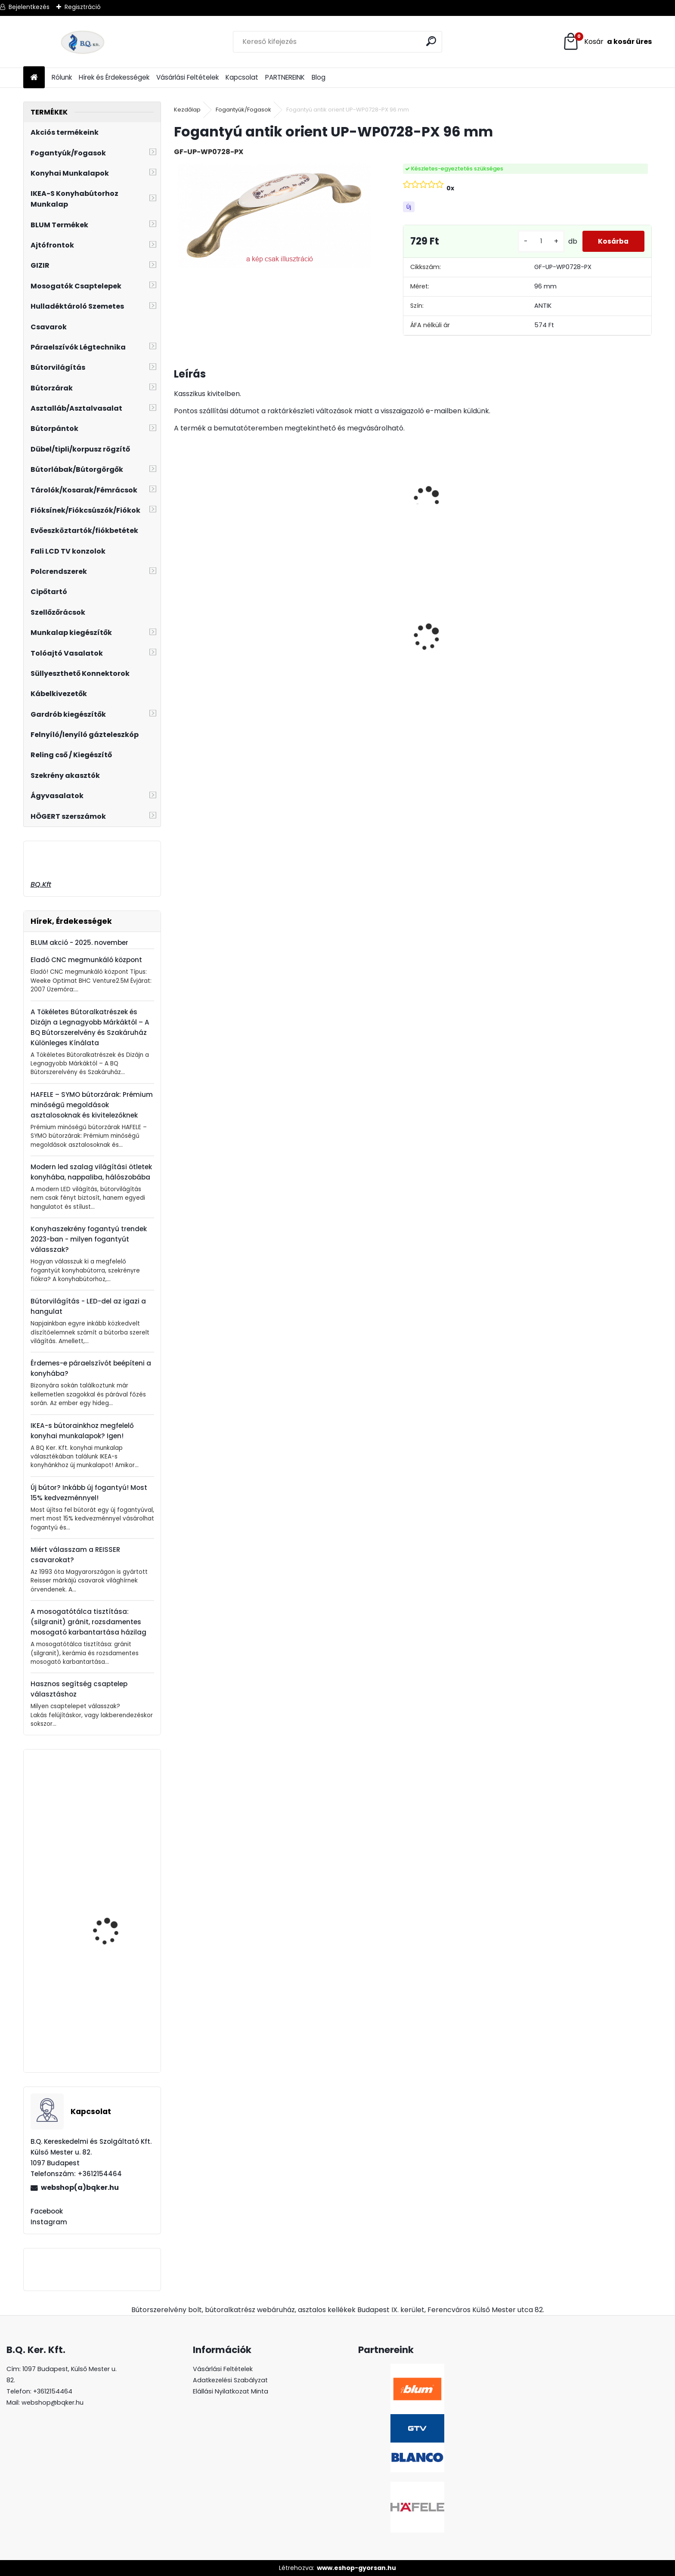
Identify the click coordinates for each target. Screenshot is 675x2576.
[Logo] (82, 41)
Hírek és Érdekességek (114, 77)
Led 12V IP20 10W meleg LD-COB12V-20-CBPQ (463, 632)
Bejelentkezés (29, 7)
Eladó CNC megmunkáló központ (86, 959)
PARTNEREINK (285, 77)
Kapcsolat (242, 77)
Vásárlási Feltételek (187, 77)
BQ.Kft (41, 884)
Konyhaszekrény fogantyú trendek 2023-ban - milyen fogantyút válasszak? (89, 1239)
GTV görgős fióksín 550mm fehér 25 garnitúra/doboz (109, 2027)
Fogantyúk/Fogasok (243, 109)
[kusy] (537, 241)
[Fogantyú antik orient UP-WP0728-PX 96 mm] (275, 216)
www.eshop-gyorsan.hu (356, 2568)
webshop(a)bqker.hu (80, 2187)
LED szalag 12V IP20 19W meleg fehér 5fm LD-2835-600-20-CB (231, 660)
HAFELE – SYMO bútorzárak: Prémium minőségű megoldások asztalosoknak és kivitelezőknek (92, 1105)
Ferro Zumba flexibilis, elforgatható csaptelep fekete (116, 1832)
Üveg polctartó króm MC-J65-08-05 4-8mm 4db (350, 632)
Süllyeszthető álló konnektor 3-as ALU (590, 660)
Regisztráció (83, 7)
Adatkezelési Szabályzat (230, 2380)
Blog (318, 77)
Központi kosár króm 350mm (111, 1925)
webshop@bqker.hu (53, 2402)
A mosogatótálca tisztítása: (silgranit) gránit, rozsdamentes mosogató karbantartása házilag (88, 1622)
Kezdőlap (187, 109)
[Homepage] (34, 77)
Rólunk (62, 77)
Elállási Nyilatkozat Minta (230, 2391)
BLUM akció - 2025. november (79, 942)
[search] (432, 41)
